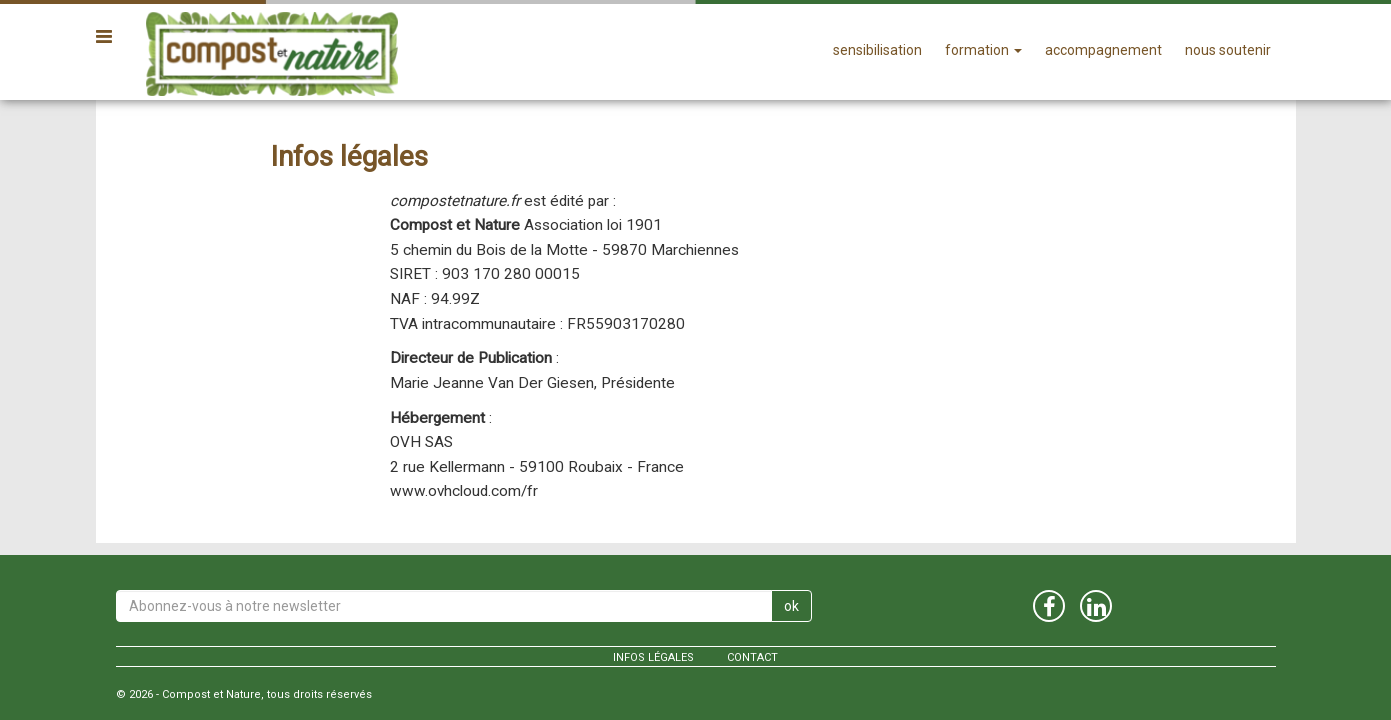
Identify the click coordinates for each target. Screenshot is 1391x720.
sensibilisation (877, 50)
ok (791, 606)
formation (983, 50)
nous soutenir (1228, 50)
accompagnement (1103, 50)
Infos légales (653, 657)
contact (752, 657)
